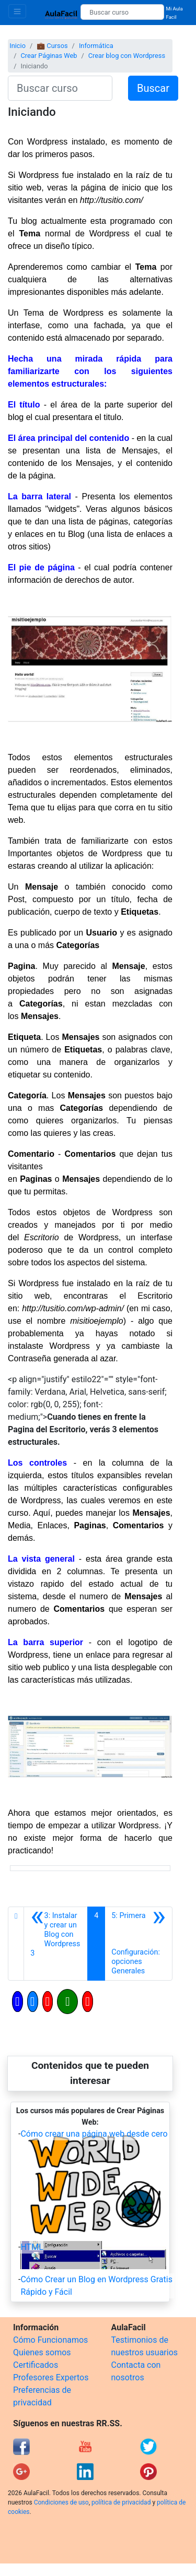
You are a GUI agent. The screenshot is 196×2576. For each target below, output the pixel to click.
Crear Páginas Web (48, 55)
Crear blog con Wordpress (126, 55)
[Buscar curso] (122, 12)
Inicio (17, 46)
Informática (96, 46)
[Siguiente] (138, 1944)
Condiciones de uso (61, 2502)
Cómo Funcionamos (50, 2340)
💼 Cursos (52, 46)
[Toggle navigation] (17, 11)
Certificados (35, 2365)
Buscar (153, 88)
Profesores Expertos (50, 2377)
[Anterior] (56, 1944)
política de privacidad (121, 2502)
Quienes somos (42, 2352)
